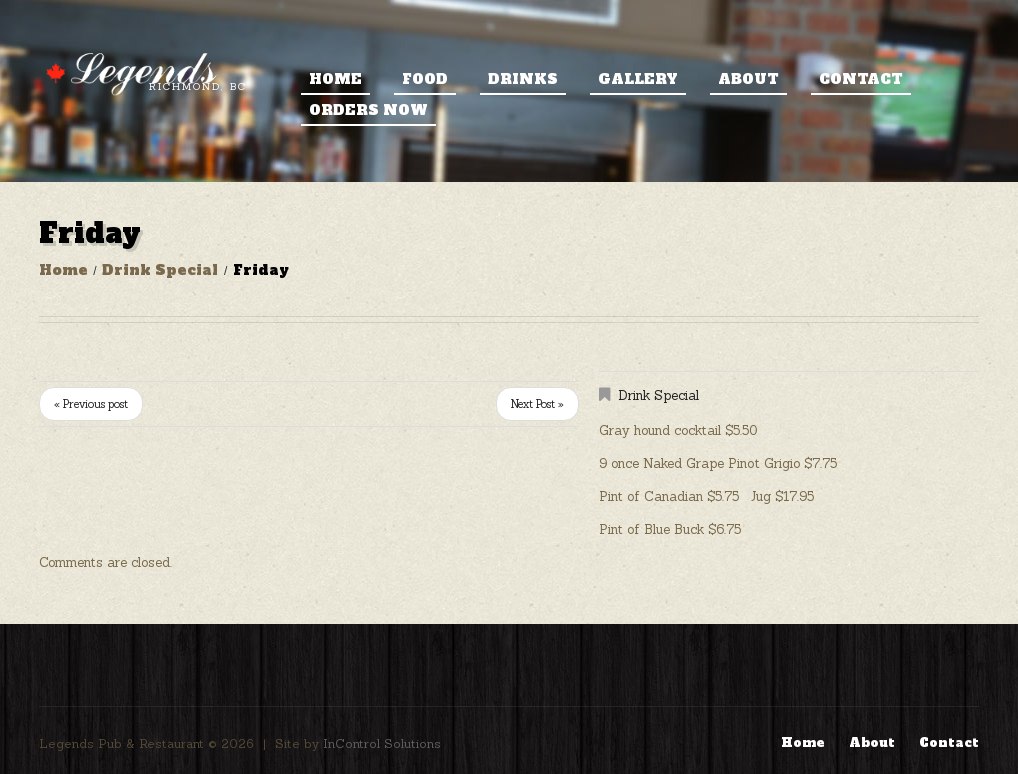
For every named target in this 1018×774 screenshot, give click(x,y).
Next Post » (537, 404)
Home (335, 79)
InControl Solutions (382, 743)
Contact (861, 79)
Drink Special (160, 270)
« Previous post (91, 404)
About (748, 79)
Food (425, 79)
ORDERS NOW (368, 110)
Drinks (523, 79)
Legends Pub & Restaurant (121, 743)
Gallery (638, 79)
